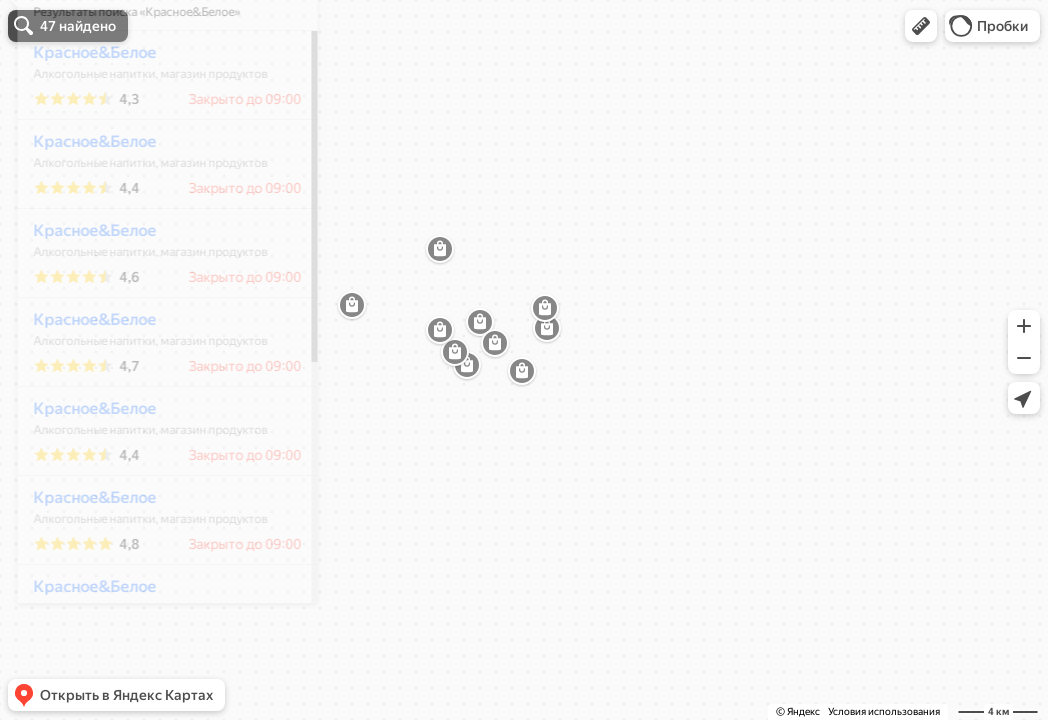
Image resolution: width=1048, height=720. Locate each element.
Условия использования (884, 711)
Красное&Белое (81, 111)
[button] (921, 26)
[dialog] (154, 357)
